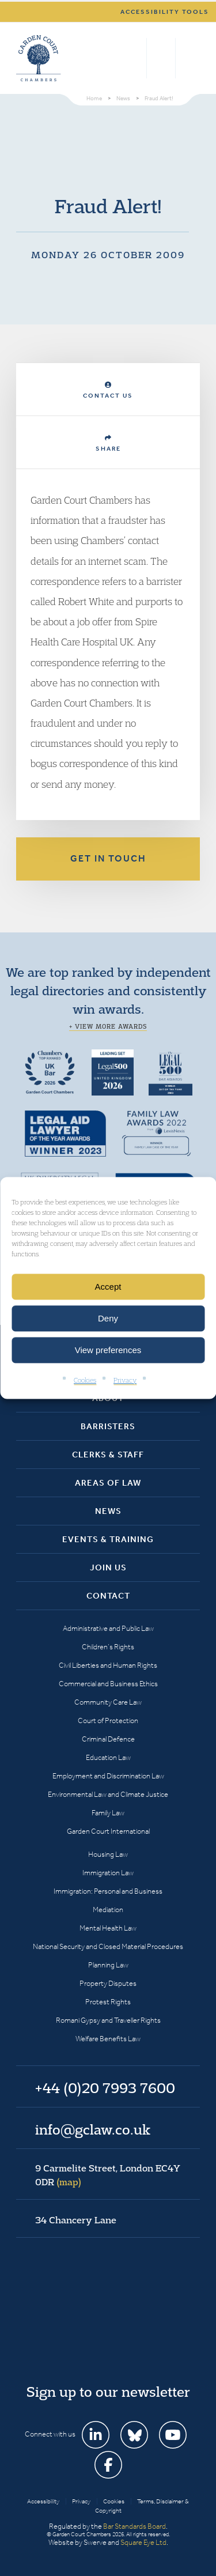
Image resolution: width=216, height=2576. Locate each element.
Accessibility (43, 2501)
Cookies (85, 1380)
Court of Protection (108, 1720)
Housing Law (108, 1854)
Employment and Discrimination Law (108, 1776)
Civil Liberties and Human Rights (108, 1665)
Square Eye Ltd (143, 2542)
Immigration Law (108, 1872)
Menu (189, 58)
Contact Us (108, 390)
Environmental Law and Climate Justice (108, 1794)
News (108, 1511)
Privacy (125, 1380)
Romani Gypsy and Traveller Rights (108, 2020)
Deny (108, 1318)
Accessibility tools (164, 12)
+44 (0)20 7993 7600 (161, 58)
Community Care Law (108, 1702)
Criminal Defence (108, 1739)
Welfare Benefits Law (108, 2038)
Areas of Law (108, 1483)
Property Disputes (108, 1983)
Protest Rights (108, 2001)
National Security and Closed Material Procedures (108, 1946)
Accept (108, 1286)
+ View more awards (108, 1026)
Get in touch (108, 858)
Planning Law (108, 1965)
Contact (108, 1596)
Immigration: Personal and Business (108, 1891)
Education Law (108, 1757)
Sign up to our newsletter (108, 2391)
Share (108, 443)
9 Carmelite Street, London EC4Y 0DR (107, 2175)
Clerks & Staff (108, 1454)
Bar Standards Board (134, 2526)
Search (135, 58)
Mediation (108, 1909)
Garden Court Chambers (38, 58)
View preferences (108, 1350)
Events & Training (108, 1539)
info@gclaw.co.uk (92, 2129)
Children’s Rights (108, 1646)
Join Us (108, 1567)
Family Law (108, 1812)
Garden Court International (108, 1831)
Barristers (108, 1426)
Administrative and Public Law (108, 1628)
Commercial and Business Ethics (108, 1683)
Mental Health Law (108, 1928)
